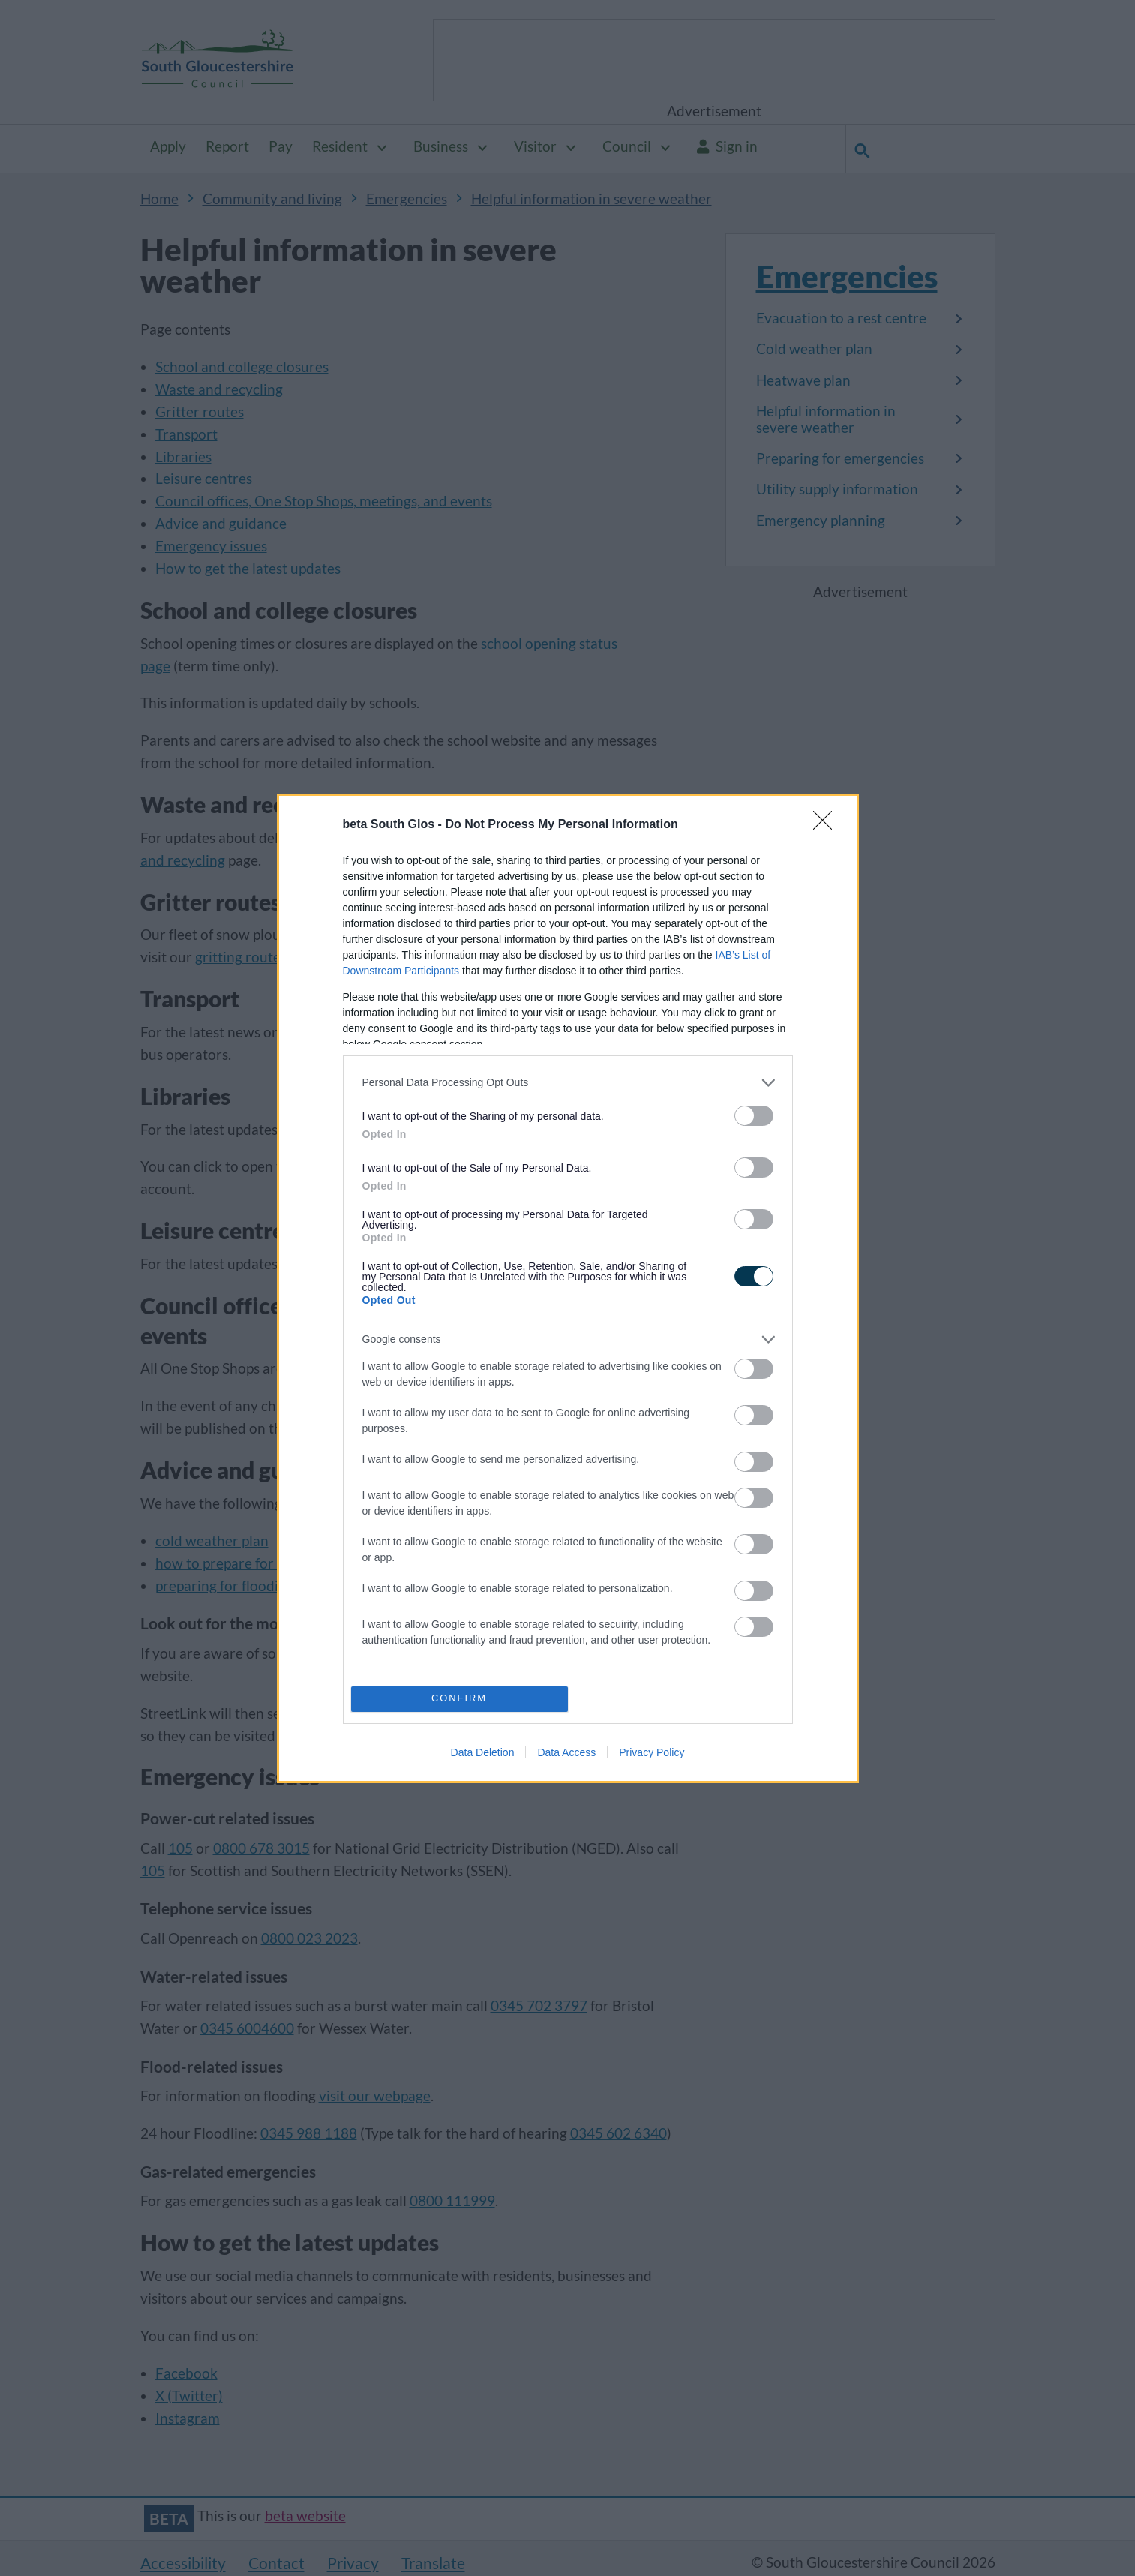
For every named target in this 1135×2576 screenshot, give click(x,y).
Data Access (566, 1752)
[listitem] (567, 1083)
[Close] (827, 825)
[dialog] (568, 1288)
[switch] (753, 1116)
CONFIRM (459, 1698)
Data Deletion (483, 1752)
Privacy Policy (651, 1752)
